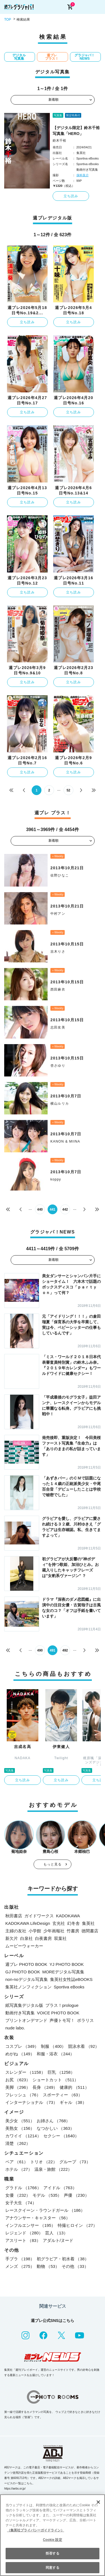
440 (40, 1209)
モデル (47, 2195)
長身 (44, 2087)
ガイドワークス (39, 1915)
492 (65, 1650)
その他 (75, 2266)
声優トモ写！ (62, 2020)
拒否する (52, 2553)
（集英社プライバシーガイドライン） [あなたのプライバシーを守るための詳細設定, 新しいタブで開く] (35, 2530)
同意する (52, 2568)
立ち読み (71, 196)
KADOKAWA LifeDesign (27, 1923)
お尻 (17, 2079)
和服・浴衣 (55, 2053)
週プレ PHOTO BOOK (26, 1964)
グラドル (23, 2187)
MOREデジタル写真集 (63, 1971)
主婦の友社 (15, 1930)
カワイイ (23, 2135)
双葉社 (60, 1938)
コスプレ (22, 2046)
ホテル (18, 2169)
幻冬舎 (73, 1923)
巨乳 (61, 2072)
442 (65, 1209)
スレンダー (25, 2072)
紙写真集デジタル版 (24, 2005)
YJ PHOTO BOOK (67, 1964)
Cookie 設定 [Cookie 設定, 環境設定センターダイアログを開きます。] (52, 2540)
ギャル (73, 2102)
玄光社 (58, 1923)
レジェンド (24, 2232)
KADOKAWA (68, 1915)
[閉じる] (98, 2502)
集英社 (88, 1923)
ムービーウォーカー (24, 1946)
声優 (76, 2195)
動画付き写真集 (20, 2012)
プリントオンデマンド (26, 2020)
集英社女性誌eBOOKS (71, 1979)
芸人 (56, 2232)
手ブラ (19, 2258)
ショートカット (55, 2079)
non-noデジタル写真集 (26, 1979)
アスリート (23, 2240)
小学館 (35, 1930)
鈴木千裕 (59, 141)
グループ (74, 2161)
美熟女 (19, 2128)
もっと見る (52, 1864)
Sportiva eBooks (69, 1986)
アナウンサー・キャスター (37, 2217)
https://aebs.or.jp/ (14, 2488)
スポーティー (62, 2094)
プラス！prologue (61, 2005)
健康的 (74, 2087)
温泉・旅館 (53, 2169)
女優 (17, 2195)
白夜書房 (43, 1938)
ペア (16, 2161)
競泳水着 (83, 2046)
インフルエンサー (30, 2225)
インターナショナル (31, 2102)
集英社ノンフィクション (28, 1986)
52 (68, 790)
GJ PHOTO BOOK (22, 1971)
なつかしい (55, 2128)
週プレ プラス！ (52, 57)
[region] (52, 2535)
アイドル (60, 2187)
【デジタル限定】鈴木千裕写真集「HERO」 (76, 130)
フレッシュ (23, 2094)
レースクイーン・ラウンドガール (45, 2210)
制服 (53, 2046)
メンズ (19, 2266)
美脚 (17, 2087)
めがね (19, 2053)
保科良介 (82, 175)
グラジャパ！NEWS (84, 57)
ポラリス (85, 2020)
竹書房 (73, 1930)
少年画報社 (53, 1930)
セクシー (61, 2135)
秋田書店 (13, 1915)
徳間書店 (89, 1930)
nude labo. (15, 2027)
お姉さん (53, 2120)
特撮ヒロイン (77, 2225)
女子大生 (20, 2202)
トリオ (43, 2161)
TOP (7, 19)
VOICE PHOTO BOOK (58, 2012)
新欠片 (11, 1938)
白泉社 (26, 1938)
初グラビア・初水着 (63, 2258)
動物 (48, 2266)
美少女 (19, 2120)
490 (40, 1650)
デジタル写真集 (19, 57)
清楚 (17, 2143)
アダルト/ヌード (58, 2240)
